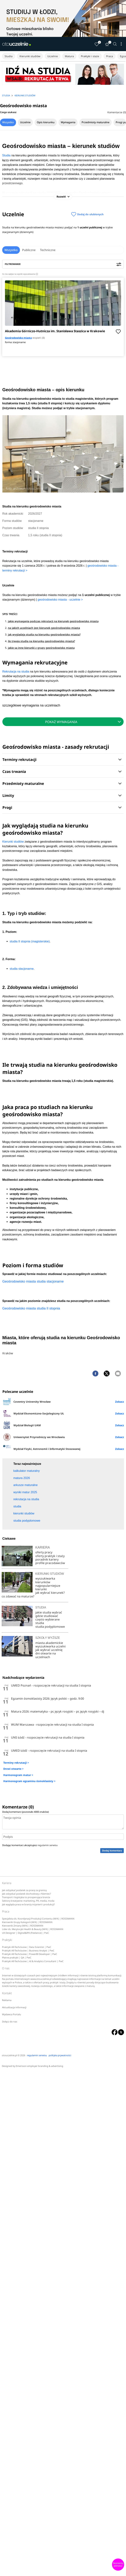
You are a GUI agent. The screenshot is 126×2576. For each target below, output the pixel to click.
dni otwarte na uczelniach (45, 1770)
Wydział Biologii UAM (21, 1485)
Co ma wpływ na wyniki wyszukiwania (20, 274)
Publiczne (29, 250)
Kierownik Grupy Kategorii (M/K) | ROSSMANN (27, 2037)
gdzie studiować (46, 1731)
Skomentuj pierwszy (118, 2564)
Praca (109, 56)
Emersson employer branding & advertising (39, 2181)
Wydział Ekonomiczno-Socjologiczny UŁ (33, 1473)
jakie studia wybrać (49, 1727)
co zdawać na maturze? (18, 1711)
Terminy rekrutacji (19, 759)
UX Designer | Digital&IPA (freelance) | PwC (25, 2048)
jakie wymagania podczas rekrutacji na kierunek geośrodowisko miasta (53, 621)
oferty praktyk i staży (50, 1671)
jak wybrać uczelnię (48, 1765)
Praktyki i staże (90, 56)
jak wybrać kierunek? (50, 1708)
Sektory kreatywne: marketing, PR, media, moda (28, 2016)
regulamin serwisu (48, 1960)
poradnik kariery (47, 1675)
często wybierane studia (47, 1736)
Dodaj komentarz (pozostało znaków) (25, 1927)
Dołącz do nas (9, 2136)
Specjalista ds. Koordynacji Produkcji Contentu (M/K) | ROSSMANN (38, 2033)
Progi (7, 807)
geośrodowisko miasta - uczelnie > (60, 599)
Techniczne (47, 250)
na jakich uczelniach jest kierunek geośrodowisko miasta (44, 628)
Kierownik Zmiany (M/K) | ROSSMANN (22, 2040)
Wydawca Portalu (11, 2129)
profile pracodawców (50, 1678)
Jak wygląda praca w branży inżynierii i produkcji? (28, 2019)
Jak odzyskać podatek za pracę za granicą (24, 2005)
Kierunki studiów (30, 56)
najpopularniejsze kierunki (47, 1702)
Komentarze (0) (116, 112)
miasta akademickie (49, 1758)
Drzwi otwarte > (13, 1884)
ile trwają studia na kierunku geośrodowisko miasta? (41, 641)
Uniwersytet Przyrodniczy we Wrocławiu (33, 1497)
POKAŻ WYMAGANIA (61, 722)
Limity (8, 795)
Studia (9, 56)
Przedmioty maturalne (95, 122)
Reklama (6, 2115)
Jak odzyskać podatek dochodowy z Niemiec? (26, 2008)
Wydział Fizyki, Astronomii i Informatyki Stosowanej (41, 1508)
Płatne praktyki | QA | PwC (16, 2072)
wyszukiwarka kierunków (45, 1695)
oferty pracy (43, 1667)
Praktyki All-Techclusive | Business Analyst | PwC (28, 2065)
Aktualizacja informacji (14, 2122)
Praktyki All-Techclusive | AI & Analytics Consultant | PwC (33, 2076)
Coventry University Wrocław (26, 1461)
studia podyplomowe (50, 1742)
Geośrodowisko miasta (18, 337)
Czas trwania (14, 771)
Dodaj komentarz (112, 1965)
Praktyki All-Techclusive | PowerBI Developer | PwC (29, 2069)
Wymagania (68, 122)
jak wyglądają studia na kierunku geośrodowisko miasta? (44, 634)
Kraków (7, 1413)
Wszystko (8, 122)
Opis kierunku (46, 122)
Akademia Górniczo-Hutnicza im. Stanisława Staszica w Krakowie (55, 331)
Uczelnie (52, 56)
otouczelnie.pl (9, 2170)
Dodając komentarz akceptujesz (30, 1960)
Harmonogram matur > (18, 1890)
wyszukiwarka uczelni (50, 1761)
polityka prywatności (60, 2170)
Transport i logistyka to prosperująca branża (26, 2012)
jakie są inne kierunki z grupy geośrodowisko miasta (41, 647)
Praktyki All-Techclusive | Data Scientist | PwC (26, 2062)
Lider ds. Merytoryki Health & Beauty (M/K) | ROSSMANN (32, 2044)
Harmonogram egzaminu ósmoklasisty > (29, 1896)
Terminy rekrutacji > (16, 1877)
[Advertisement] (63, 1356)
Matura (69, 56)
